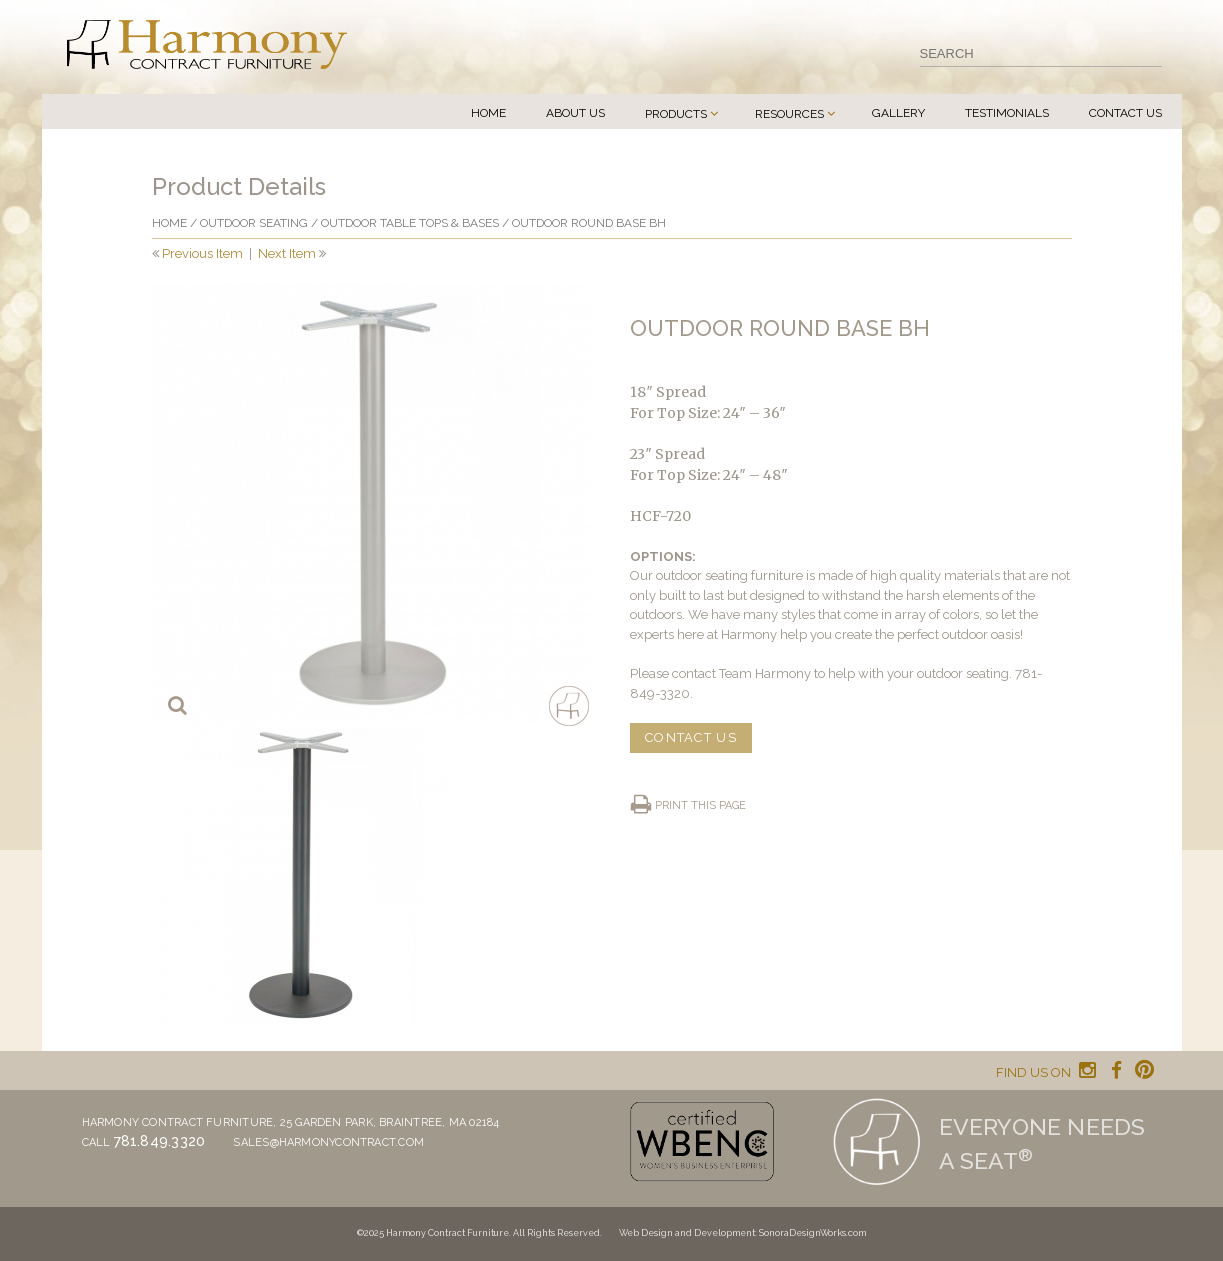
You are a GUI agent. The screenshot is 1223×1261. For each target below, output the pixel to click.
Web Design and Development (687, 1233)
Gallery (898, 113)
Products (676, 114)
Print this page (700, 805)
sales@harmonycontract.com (328, 1142)
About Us (575, 113)
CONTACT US (691, 737)
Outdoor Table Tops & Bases (410, 223)
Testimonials (1007, 113)
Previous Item (202, 253)
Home (488, 113)
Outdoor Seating (254, 223)
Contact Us (1125, 113)
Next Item (287, 253)
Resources (789, 114)
